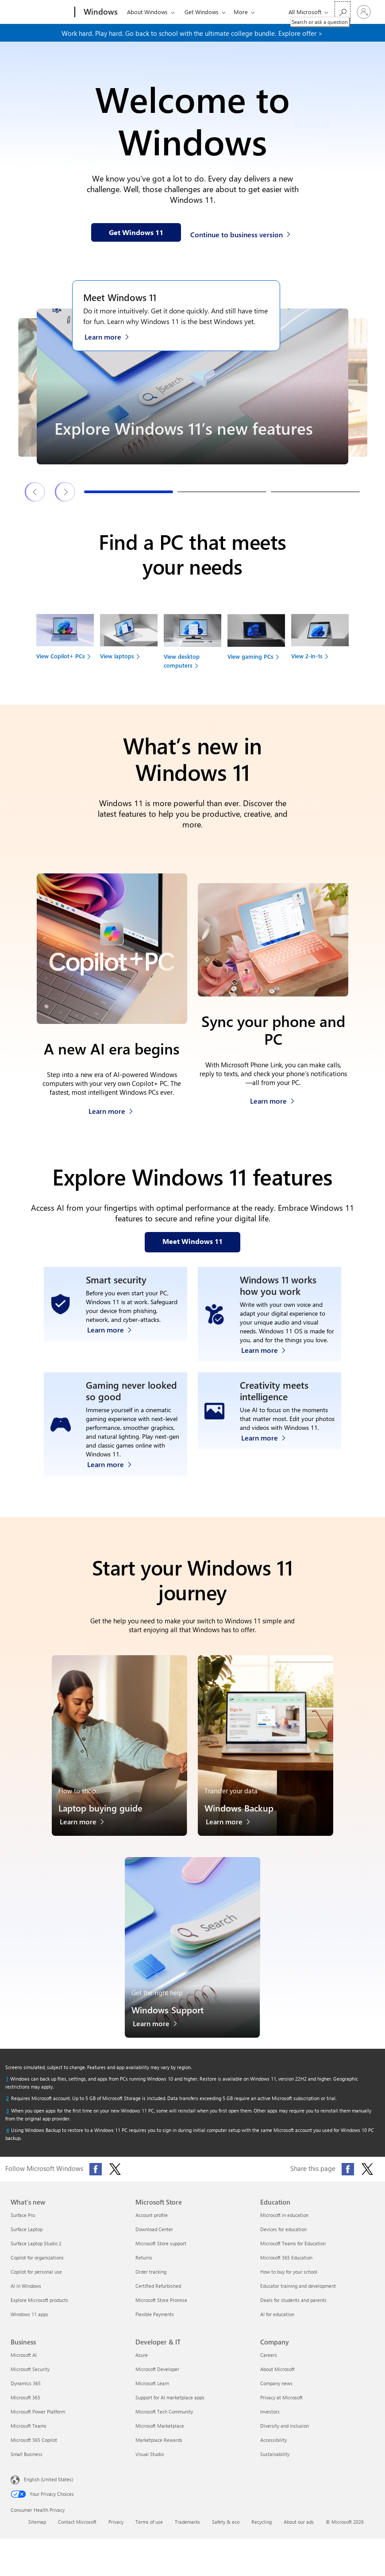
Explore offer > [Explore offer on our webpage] (300, 33)
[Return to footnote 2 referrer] (7, 2107)
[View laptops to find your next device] (128, 640)
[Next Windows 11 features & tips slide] (65, 492)
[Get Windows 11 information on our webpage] (136, 232)
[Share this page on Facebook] (348, 2178)
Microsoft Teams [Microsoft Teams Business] (28, 2434)
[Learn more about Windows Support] (159, 2035)
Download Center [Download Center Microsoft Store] (154, 2238)
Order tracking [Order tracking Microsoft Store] (150, 2280)
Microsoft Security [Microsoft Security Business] (30, 2378)
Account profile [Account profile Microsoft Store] (151, 2224)
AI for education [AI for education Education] (277, 2323)
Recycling (261, 2530)
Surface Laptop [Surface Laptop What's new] (26, 2238)
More (241, 11)
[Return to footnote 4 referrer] (7, 2139)
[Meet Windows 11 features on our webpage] (192, 1242)
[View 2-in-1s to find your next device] (320, 640)
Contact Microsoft (77, 2530)
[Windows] (99, 12)
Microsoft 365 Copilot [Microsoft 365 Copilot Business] (34, 2448)
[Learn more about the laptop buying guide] (86, 1833)
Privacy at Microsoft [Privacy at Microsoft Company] (281, 2406)
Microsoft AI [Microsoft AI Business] (24, 2363)
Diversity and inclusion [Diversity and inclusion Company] (284, 2434)
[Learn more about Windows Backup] (232, 1833)
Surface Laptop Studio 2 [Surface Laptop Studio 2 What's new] (36, 2252)
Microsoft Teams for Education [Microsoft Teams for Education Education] (293, 2252)
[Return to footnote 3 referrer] (7, 2119)
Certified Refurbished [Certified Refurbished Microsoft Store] (158, 2294)
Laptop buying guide (100, 1817)
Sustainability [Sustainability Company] (274, 2463)
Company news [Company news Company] (276, 2392)
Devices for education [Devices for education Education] (283, 2238)
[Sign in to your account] (363, 12)
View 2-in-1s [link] (307, 656)
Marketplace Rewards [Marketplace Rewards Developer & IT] (158, 2448)
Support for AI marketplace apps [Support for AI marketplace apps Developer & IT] (169, 2406)
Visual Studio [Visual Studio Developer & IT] (149, 2463)
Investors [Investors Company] (270, 2420)
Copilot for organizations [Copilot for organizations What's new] (37, 2266)
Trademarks (187, 2530)
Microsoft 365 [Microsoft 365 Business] (25, 2406)
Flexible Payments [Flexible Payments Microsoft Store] (154, 2323)
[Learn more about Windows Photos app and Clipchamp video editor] (268, 1471)
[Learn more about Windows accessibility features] (268, 1356)
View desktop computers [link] (182, 661)
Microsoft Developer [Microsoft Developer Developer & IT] (157, 2378)
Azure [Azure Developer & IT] (141, 2363)
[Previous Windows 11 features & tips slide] (35, 492)
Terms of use (149, 2530)
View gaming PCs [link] (250, 656)
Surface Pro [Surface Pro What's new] (23, 2224)
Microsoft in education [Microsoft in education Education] (284, 2224)
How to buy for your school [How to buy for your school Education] (288, 2280)
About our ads (299, 2530)
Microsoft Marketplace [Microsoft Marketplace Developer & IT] (159, 2434)
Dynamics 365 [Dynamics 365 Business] (26, 2392)
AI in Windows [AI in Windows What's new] (26, 2294)
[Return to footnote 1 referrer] (7, 2087)
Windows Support (167, 2018)
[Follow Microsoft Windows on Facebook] (96, 2178)
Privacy (115, 2530)
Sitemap (37, 2530)
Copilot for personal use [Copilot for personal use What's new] (36, 2280)
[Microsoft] (41, 12)
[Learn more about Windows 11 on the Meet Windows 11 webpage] (111, 336)
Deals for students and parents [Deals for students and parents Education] (293, 2309)
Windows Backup (238, 1817)
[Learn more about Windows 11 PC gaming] (114, 1471)
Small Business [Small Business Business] (26, 2463)
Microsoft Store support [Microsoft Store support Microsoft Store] (160, 2252)
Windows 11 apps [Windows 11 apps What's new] (29, 2323)
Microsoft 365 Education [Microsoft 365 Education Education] (286, 2266)
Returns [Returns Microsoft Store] (143, 2266)
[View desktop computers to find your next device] (192, 644)
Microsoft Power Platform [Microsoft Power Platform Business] (38, 2420)
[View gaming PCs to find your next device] (256, 640)
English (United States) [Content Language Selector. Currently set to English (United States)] (48, 2488)
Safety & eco (225, 2530)
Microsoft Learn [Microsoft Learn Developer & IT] (152, 2392)
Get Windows (202, 11)
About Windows (147, 11)
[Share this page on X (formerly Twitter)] (367, 2178)
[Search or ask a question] (342, 11)
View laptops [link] (117, 656)
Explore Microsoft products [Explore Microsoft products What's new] (39, 2309)
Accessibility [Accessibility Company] (273, 2448)
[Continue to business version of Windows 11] (241, 233)
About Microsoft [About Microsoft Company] (277, 2378)
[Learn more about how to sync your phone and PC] (272, 1098)
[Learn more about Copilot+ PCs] (111, 1108)
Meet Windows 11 (119, 297)
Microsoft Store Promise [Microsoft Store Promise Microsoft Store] (161, 2309)
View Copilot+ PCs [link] (60, 656)
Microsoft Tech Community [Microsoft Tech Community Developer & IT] (164, 2420)
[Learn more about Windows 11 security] (114, 1356)
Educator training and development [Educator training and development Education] (298, 2294)
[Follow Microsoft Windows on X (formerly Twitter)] (115, 2178)
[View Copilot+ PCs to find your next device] (65, 640)
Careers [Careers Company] (268, 2363)
